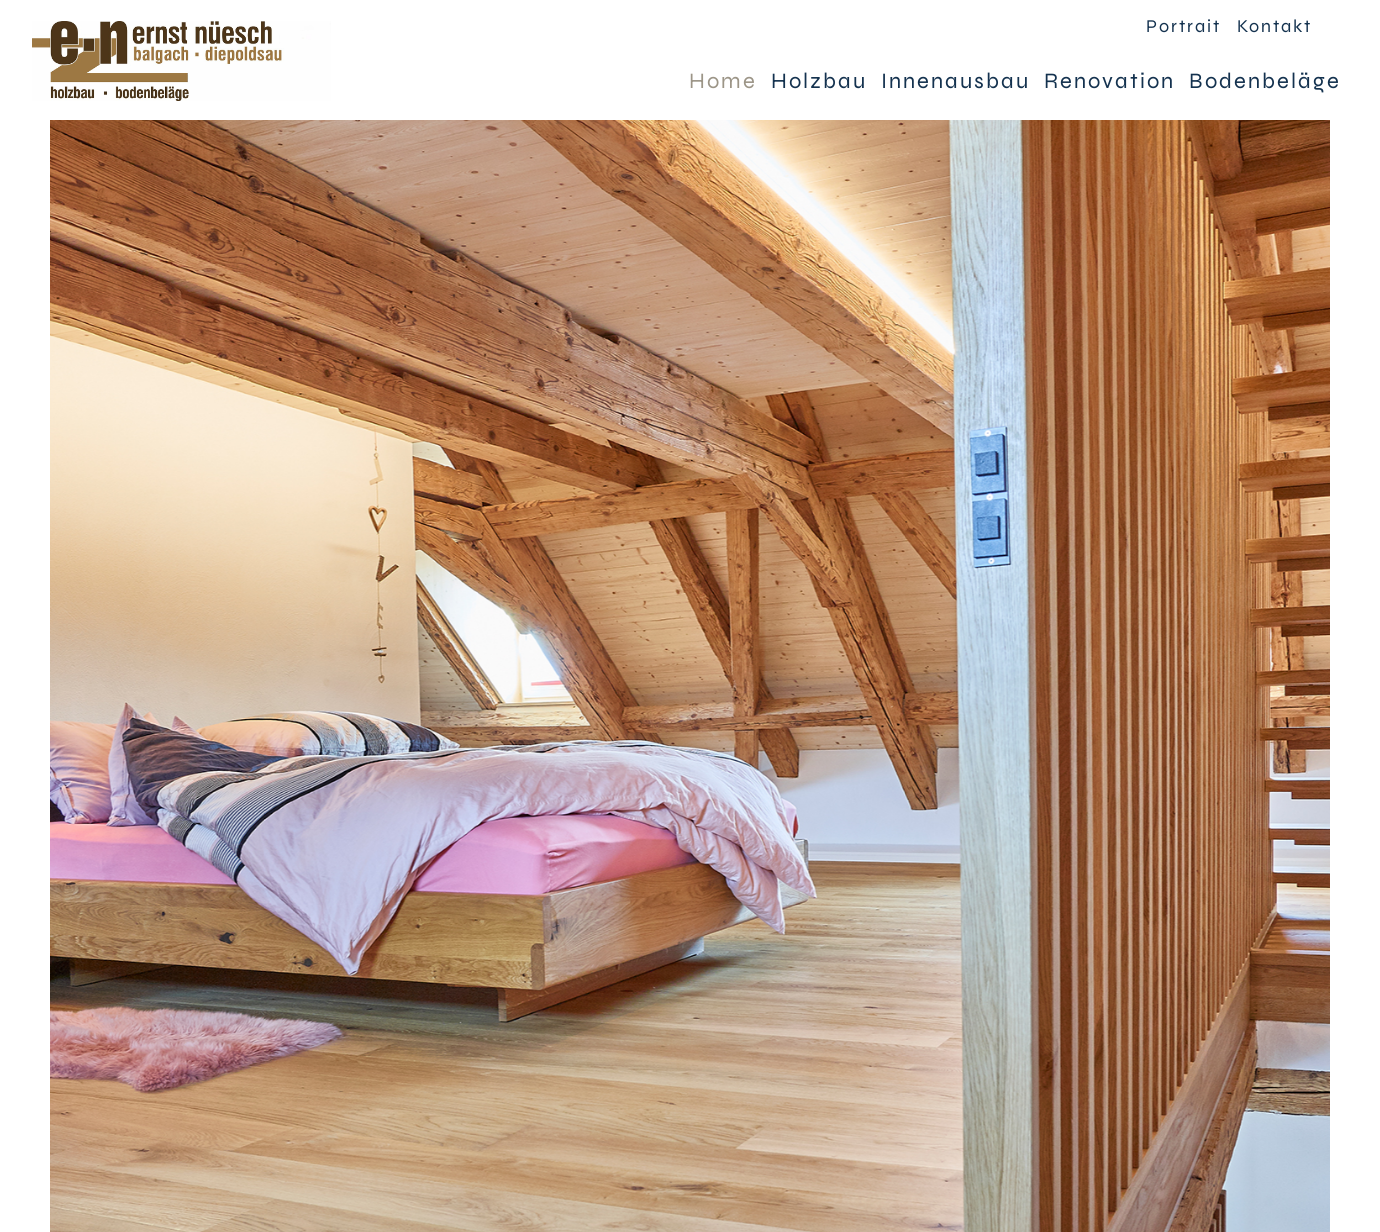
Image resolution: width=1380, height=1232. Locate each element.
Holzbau (819, 81)
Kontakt (1274, 26)
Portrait (1183, 26)
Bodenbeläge (1265, 81)
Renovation (1109, 81)
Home (723, 81)
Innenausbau (955, 81)
